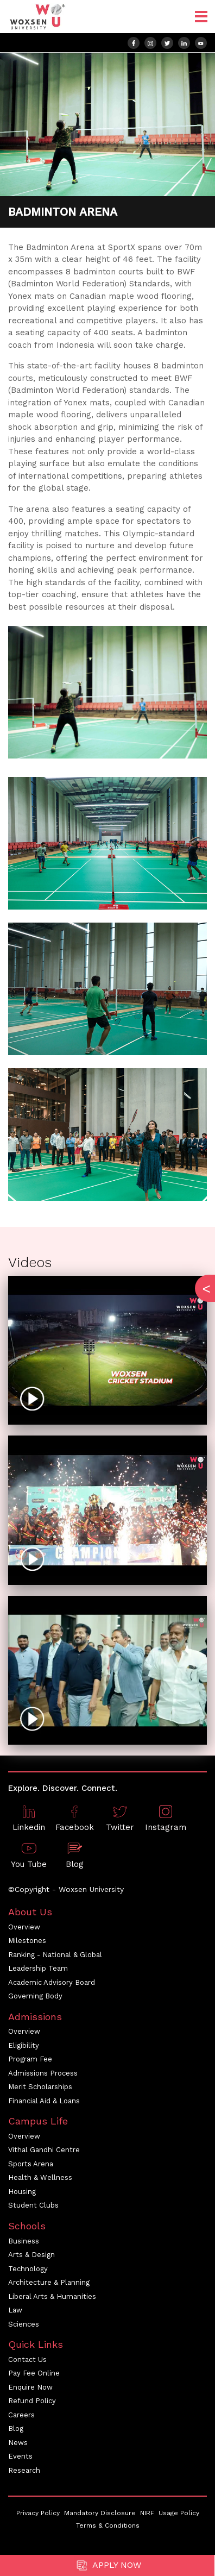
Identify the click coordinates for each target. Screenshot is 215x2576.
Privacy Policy (38, 2513)
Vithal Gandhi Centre (44, 2150)
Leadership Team (38, 1968)
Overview (24, 1927)
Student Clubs (33, 2205)
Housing (22, 2192)
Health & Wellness (40, 2177)
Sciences (23, 2324)
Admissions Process (43, 2073)
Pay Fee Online (34, 2373)
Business (23, 2241)
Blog (15, 2428)
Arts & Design (31, 2255)
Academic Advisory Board (51, 1982)
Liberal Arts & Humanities (52, 2296)
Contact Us (27, 2359)
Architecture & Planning (49, 2282)
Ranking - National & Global (55, 1955)
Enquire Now (30, 2387)
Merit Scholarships (40, 2087)
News (18, 2443)
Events (20, 2456)
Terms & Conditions (108, 2525)
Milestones (27, 1940)
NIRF (147, 2513)
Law (15, 2310)
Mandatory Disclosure (100, 2513)
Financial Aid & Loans (44, 2101)
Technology (28, 2269)
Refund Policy (32, 2401)
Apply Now (107, 2565)
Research (24, 2470)
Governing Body (35, 1996)
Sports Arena (30, 2164)
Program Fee (30, 2059)
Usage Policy (179, 2513)
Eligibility (23, 2045)
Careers (21, 2415)
